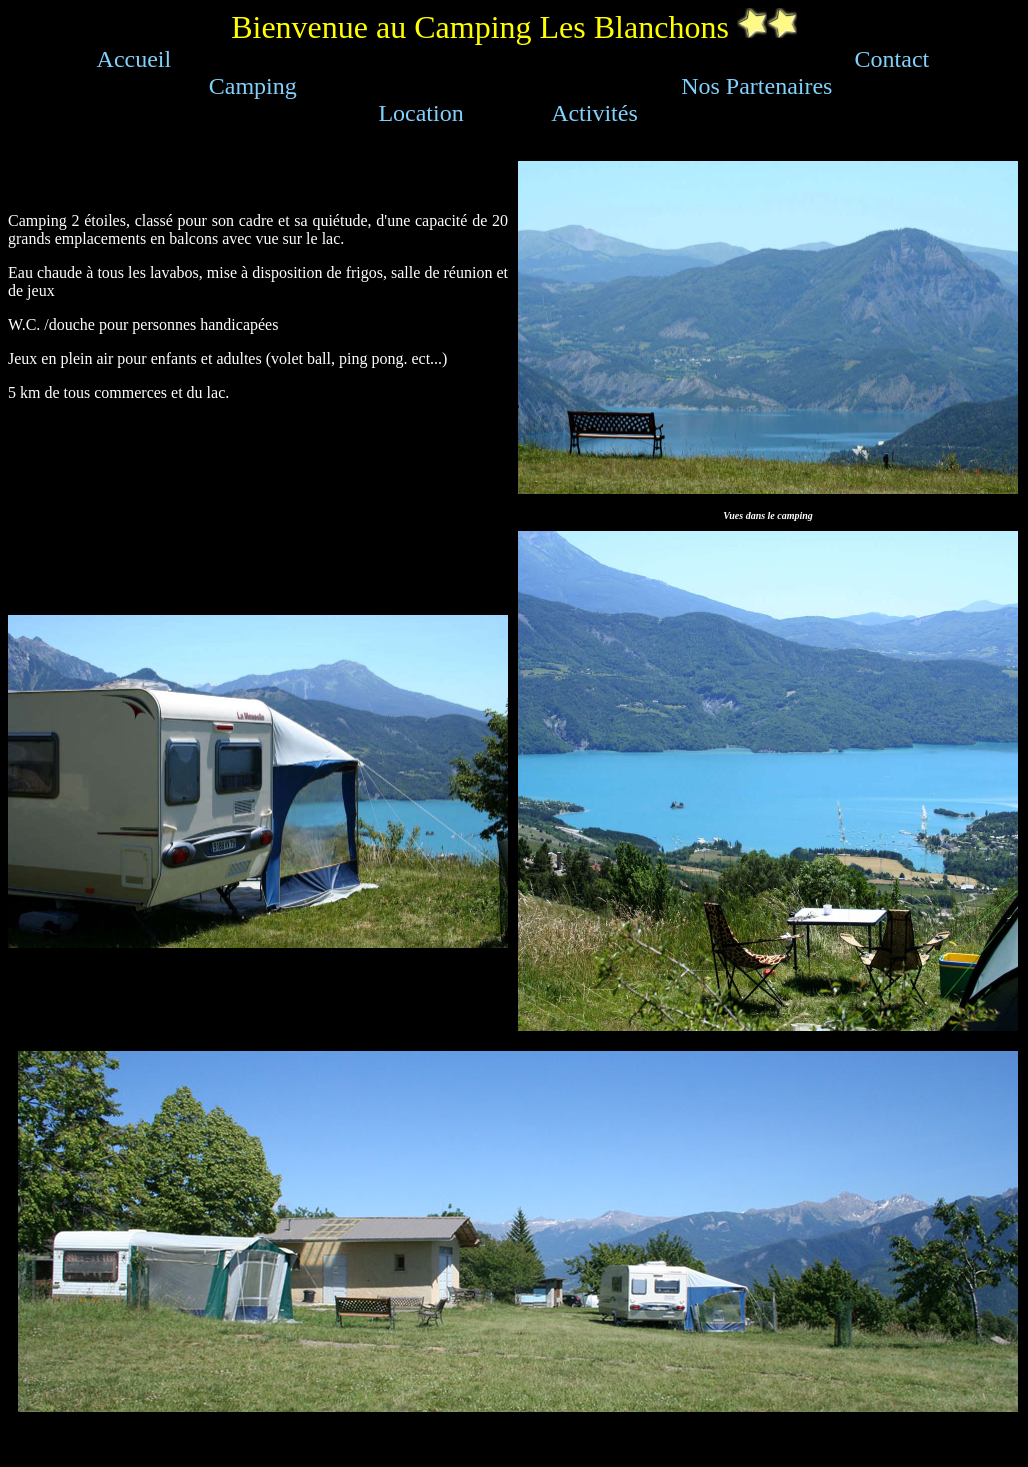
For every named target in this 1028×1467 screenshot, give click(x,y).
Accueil (134, 59)
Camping (253, 86)
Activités (594, 113)
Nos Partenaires (756, 86)
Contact (892, 59)
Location (420, 113)
